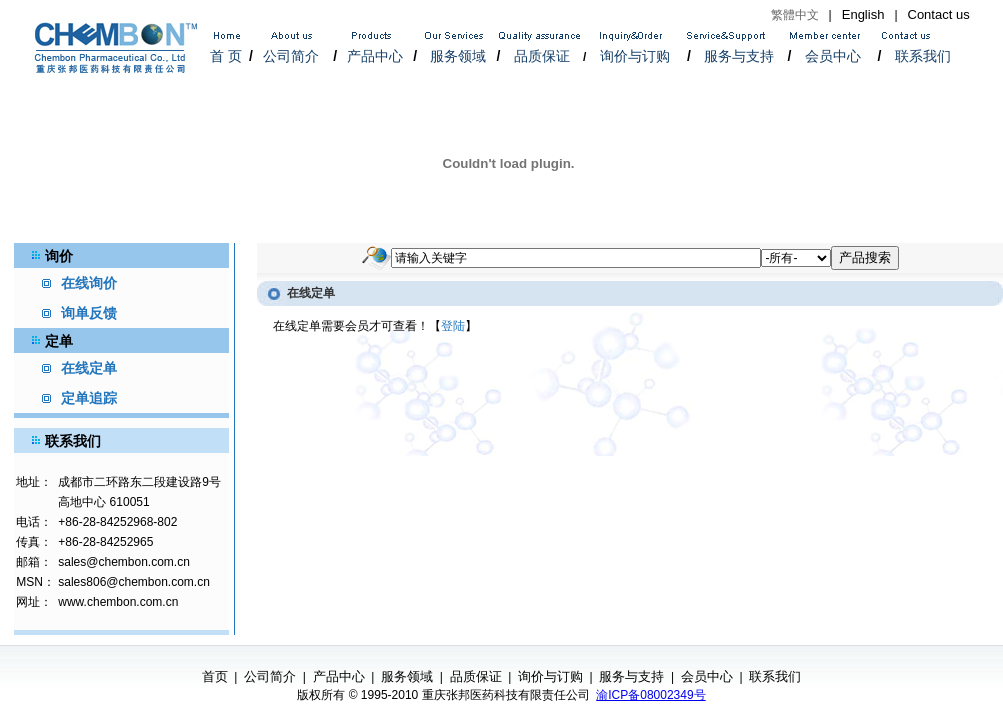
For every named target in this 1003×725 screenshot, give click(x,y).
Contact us (939, 14)
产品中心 (375, 56)
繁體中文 (795, 15)
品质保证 (542, 56)
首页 (215, 676)
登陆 (453, 326)
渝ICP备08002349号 (650, 695)
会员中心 (833, 56)
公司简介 (291, 56)
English (863, 14)
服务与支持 (739, 56)
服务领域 (458, 56)
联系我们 (923, 56)
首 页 (226, 56)
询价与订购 (635, 56)
